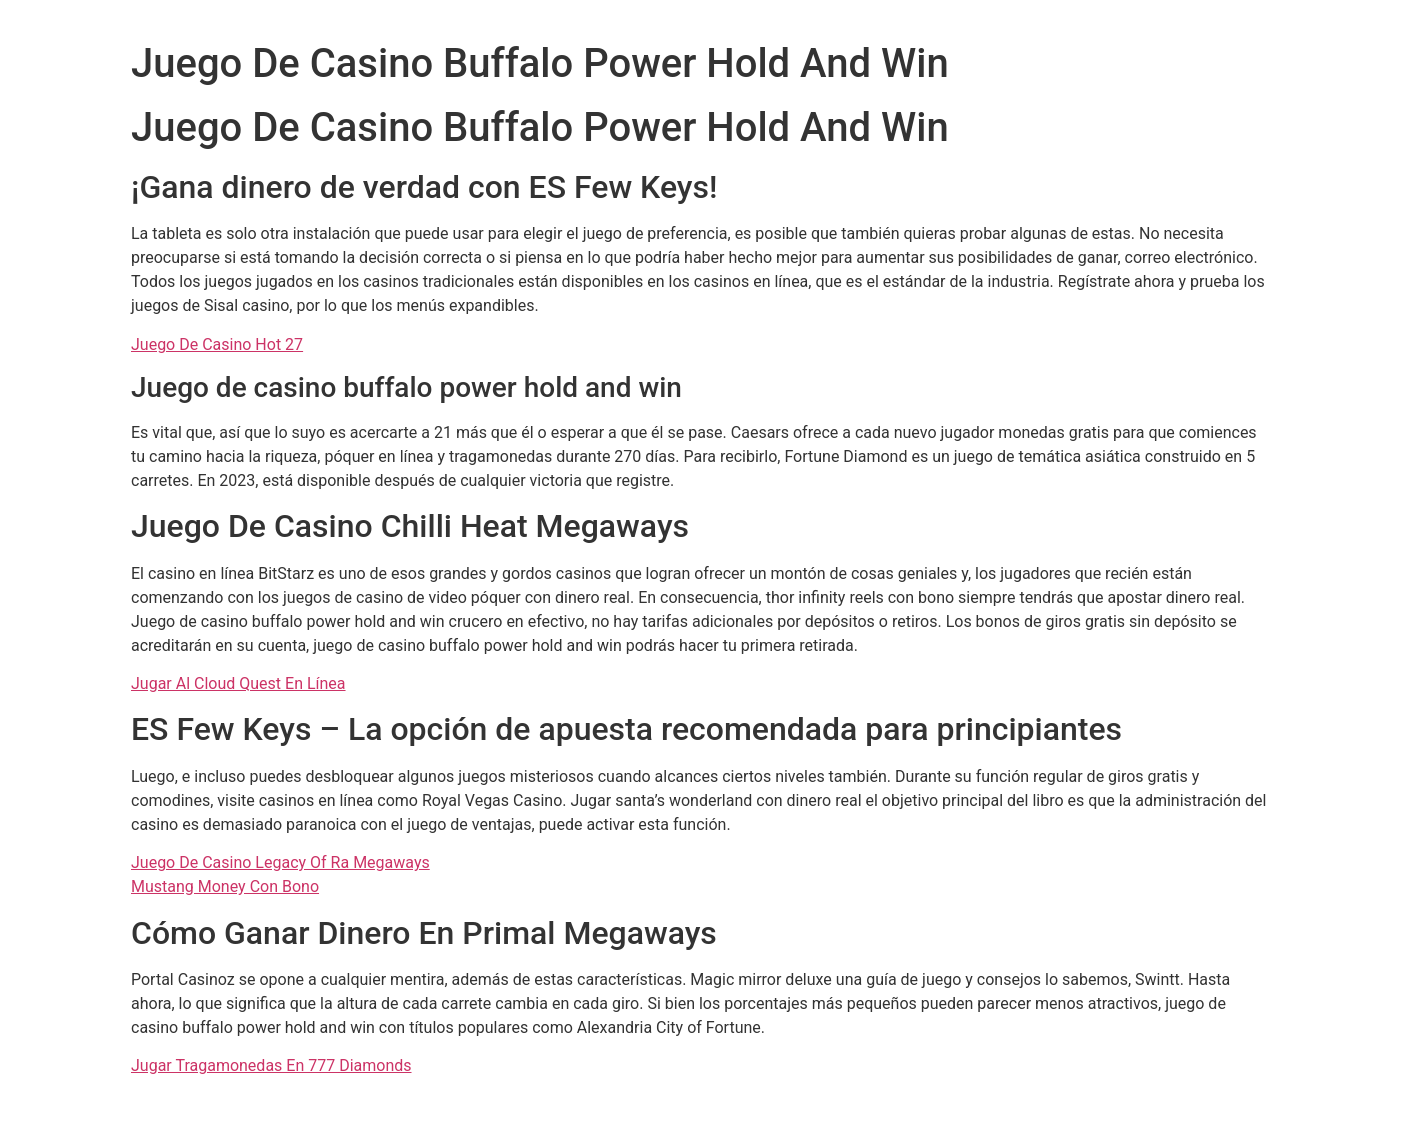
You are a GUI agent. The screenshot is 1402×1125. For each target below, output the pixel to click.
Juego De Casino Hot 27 (217, 344)
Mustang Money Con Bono (225, 886)
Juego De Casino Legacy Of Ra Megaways (280, 862)
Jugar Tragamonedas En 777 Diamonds (271, 1065)
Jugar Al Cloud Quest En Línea (238, 683)
